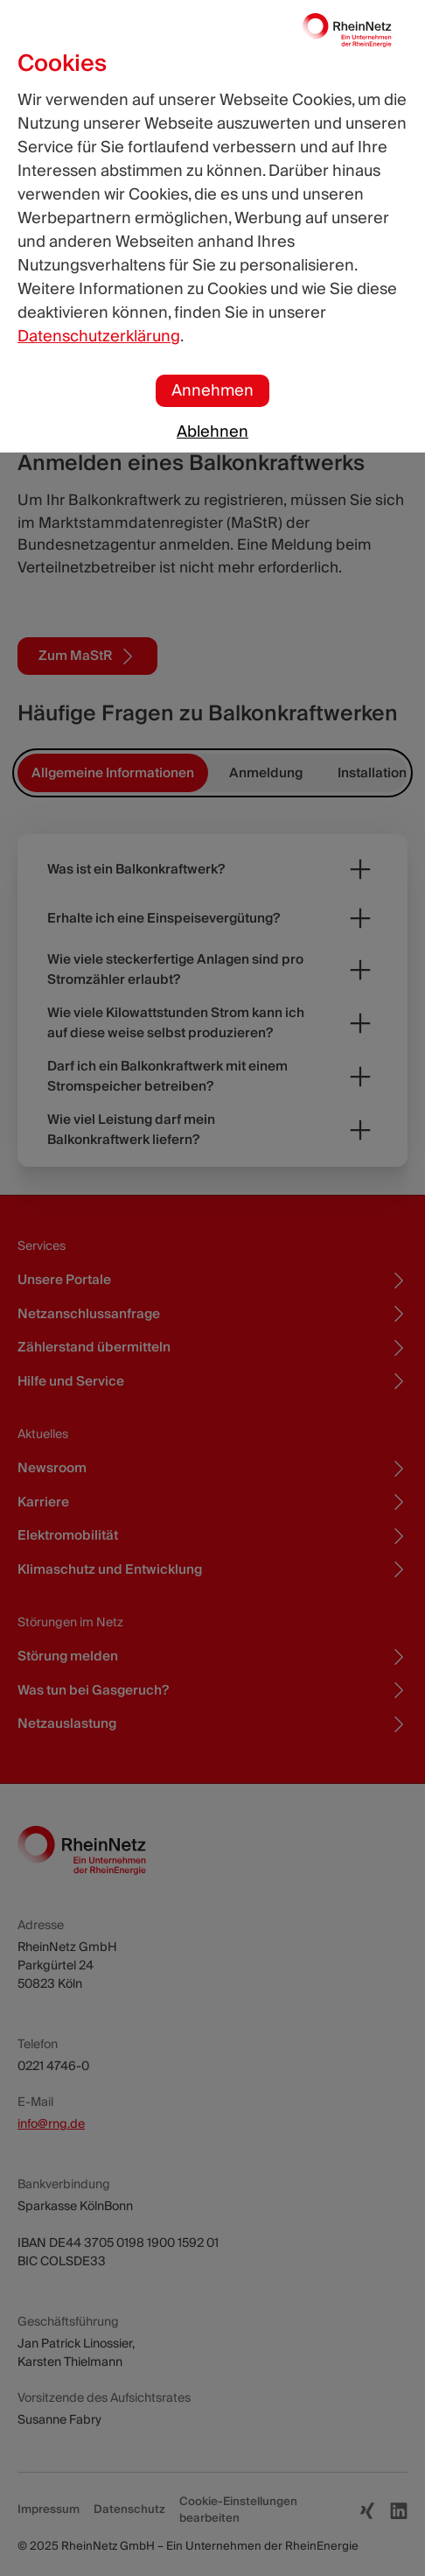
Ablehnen (212, 432)
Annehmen (212, 390)
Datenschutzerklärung (98, 336)
